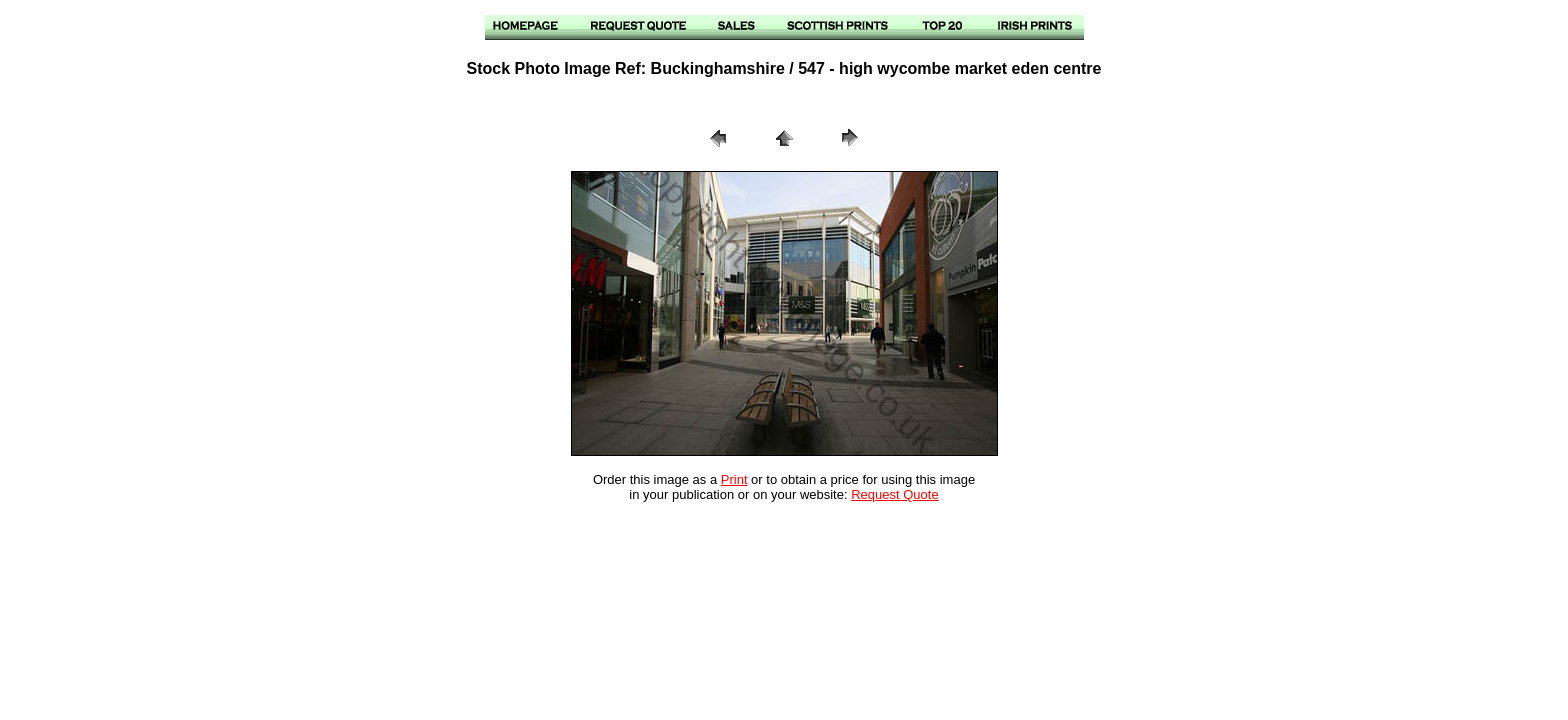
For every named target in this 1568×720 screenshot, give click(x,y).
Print (734, 479)
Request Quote (894, 494)
